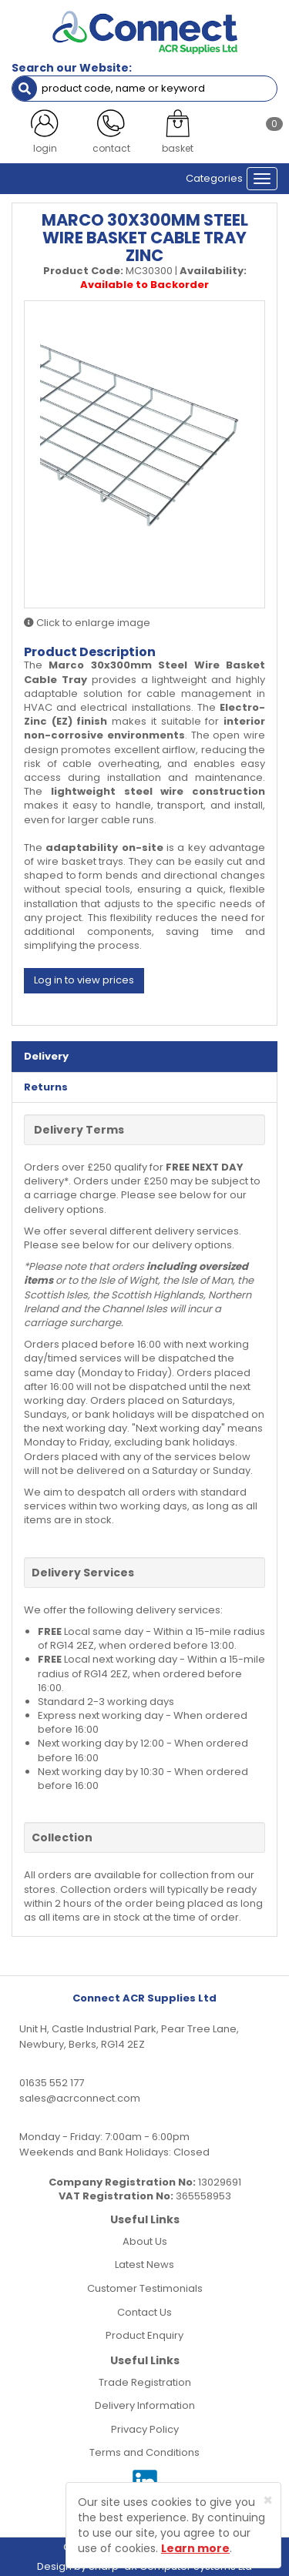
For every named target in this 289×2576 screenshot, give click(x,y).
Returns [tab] (46, 1087)
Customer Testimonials (145, 2288)
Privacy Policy (145, 2429)
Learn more (195, 2548)
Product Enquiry (144, 2335)
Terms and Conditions (144, 2452)
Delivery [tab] (46, 1056)
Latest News (144, 2264)
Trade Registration (145, 2382)
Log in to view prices (84, 980)
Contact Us (144, 2312)
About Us (145, 2241)
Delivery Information (145, 2405)
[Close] (268, 2500)
